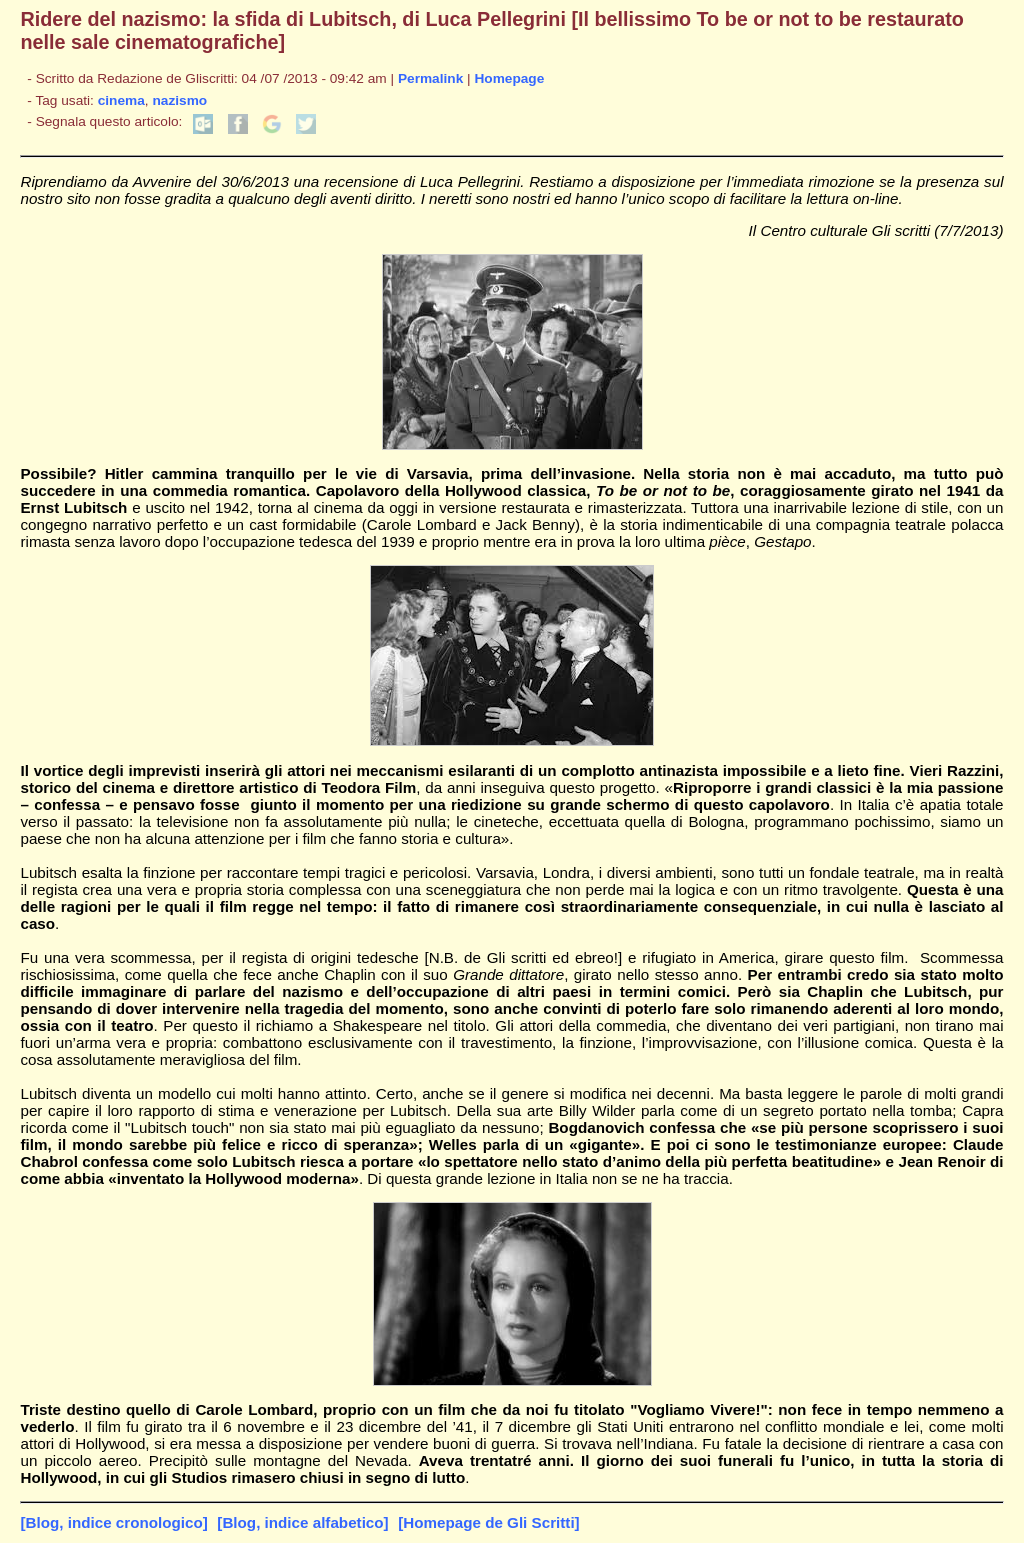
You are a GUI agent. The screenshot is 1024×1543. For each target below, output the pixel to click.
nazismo (179, 100)
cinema (121, 100)
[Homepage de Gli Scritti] (488, 1522)
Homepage (509, 78)
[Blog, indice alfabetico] (302, 1522)
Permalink (430, 78)
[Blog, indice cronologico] (113, 1522)
